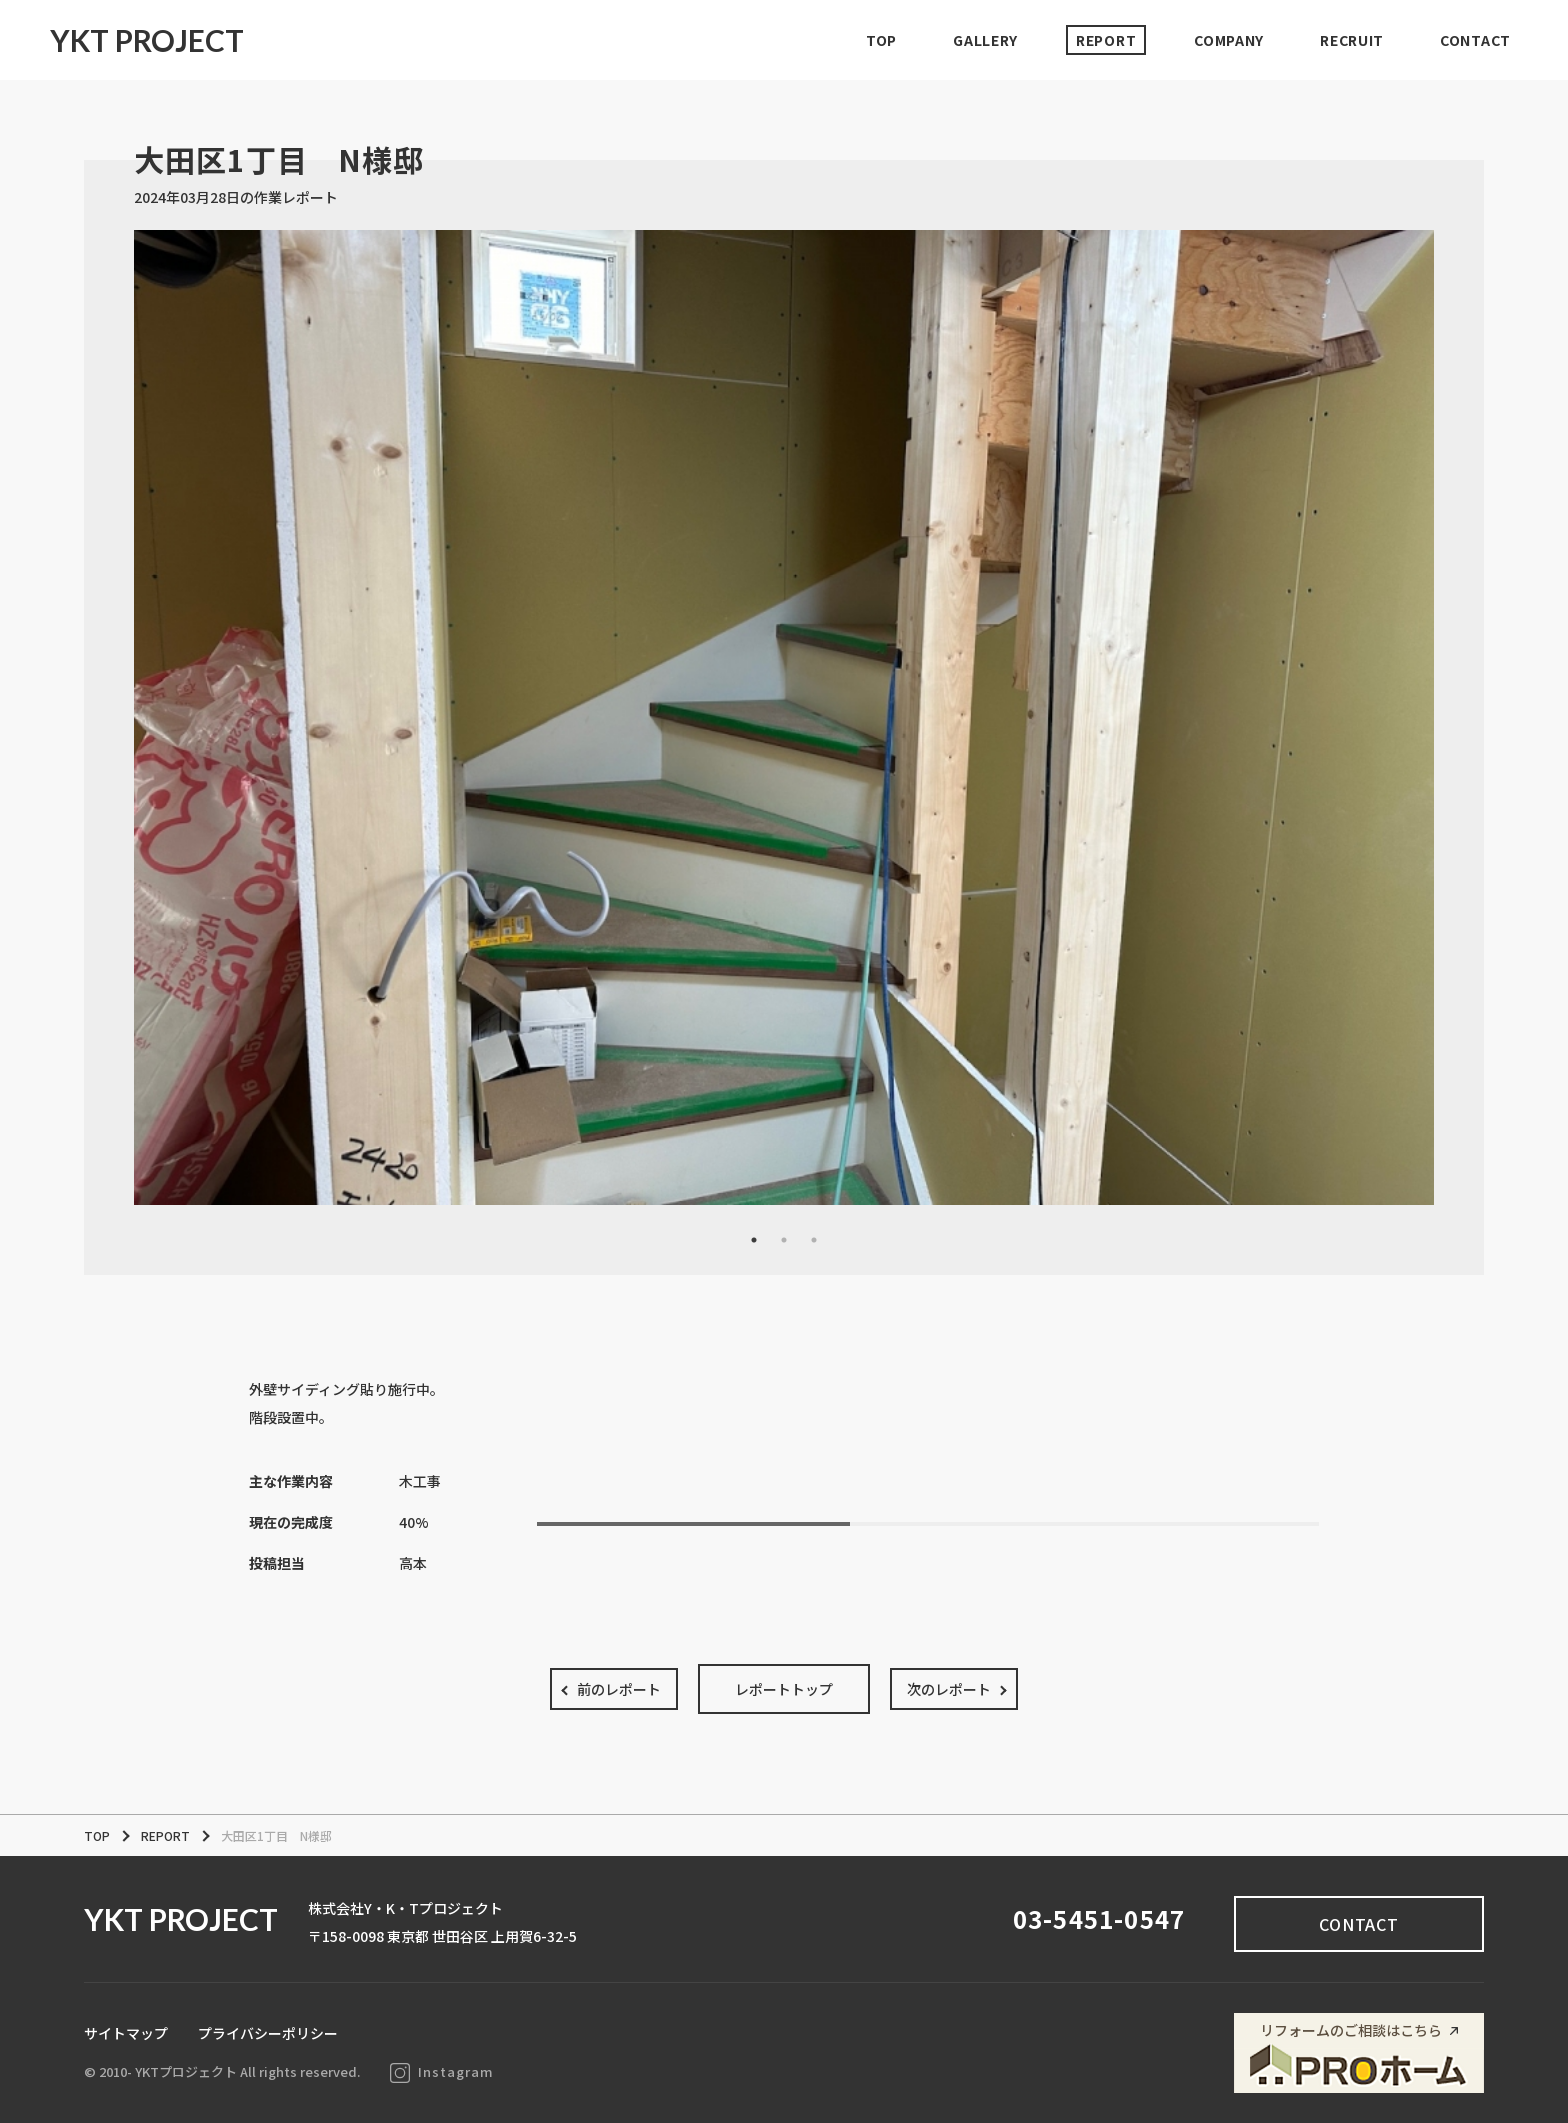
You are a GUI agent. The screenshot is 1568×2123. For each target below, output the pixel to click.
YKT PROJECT (147, 40)
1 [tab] (754, 1240)
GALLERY (985, 40)
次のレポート (949, 1689)
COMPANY (1229, 40)
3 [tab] (814, 1240)
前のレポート (619, 1689)
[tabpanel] (784, 717)
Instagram (442, 2072)
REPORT (1106, 40)
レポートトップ (784, 1689)
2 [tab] (784, 1240)
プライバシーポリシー (268, 2033)
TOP (881, 40)
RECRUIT (1352, 40)
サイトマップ (126, 2033)
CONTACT (1475, 40)
